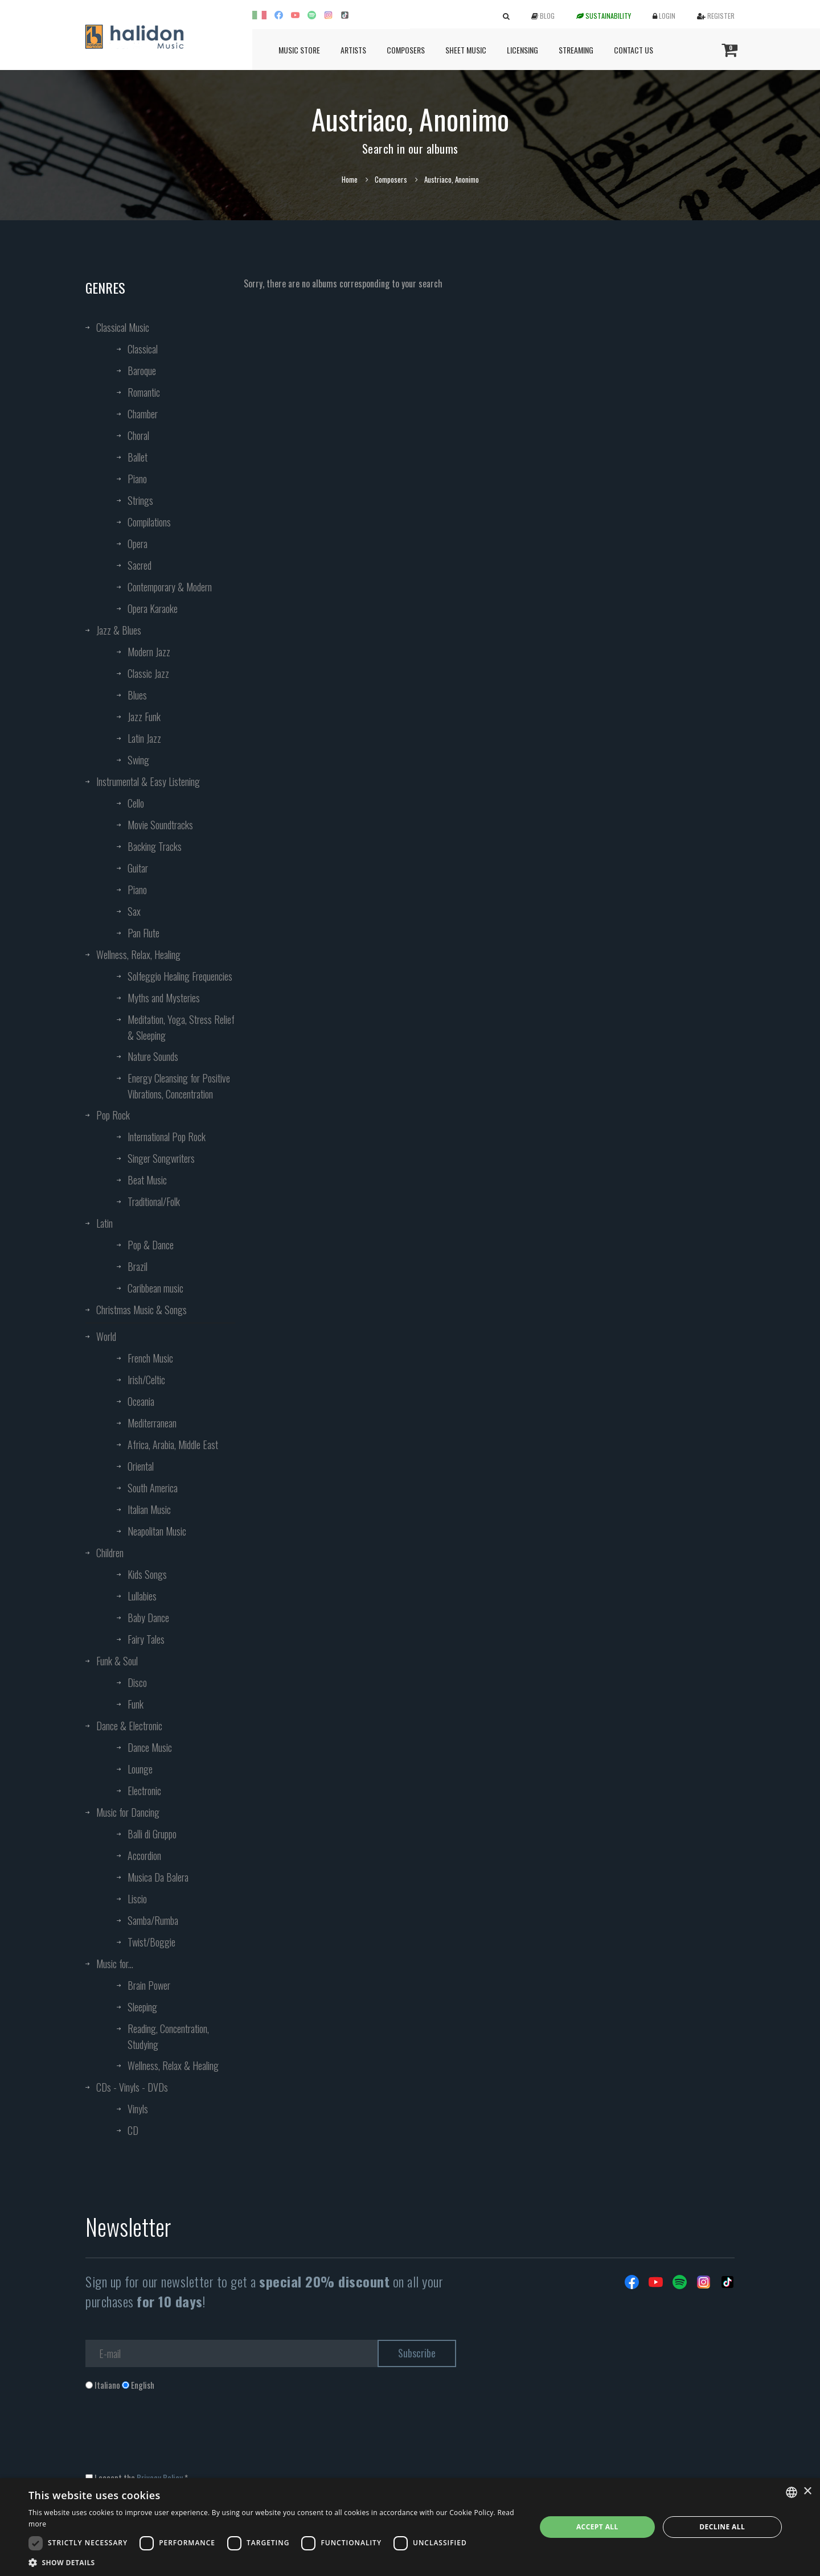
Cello (136, 803)
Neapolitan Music (157, 1531)
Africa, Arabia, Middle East (173, 1444)
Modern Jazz (149, 651)
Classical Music (122, 327)
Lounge (140, 1769)
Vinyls (138, 2108)
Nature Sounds (153, 1056)
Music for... (114, 1963)
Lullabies (142, 1596)
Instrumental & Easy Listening (148, 781)
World (106, 1336)
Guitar (138, 868)
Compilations (149, 522)
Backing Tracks (155, 846)
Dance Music (150, 1747)
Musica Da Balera (158, 1877)
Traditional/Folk (154, 1201)
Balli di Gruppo (152, 1833)
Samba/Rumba (153, 1920)
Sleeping (142, 2006)
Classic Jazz (148, 673)
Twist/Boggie (151, 1942)
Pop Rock (113, 1115)
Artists (353, 50)
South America (153, 1487)
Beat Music (147, 1179)
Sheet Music (465, 50)
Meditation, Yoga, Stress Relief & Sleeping (181, 1027)
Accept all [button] (597, 2527)
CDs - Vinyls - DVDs (132, 2087)
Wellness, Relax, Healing (138, 954)
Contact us (633, 50)
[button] (274, 2562)
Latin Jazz (144, 738)
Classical (143, 348)
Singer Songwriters (161, 1158)
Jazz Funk (144, 716)
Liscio (137, 1898)
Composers (406, 50)
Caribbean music (155, 1288)
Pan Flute (143, 932)
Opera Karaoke (153, 608)
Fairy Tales (146, 1639)
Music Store (299, 50)
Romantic (144, 392)
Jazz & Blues (118, 630)
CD (133, 2130)
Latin (104, 1223)
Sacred (139, 565)
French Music (150, 1358)
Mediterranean (152, 1422)
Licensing (522, 50)
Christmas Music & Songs (141, 1309)
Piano (137, 478)
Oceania (141, 1401)
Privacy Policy (160, 2477)
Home (350, 179)
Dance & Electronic (129, 1725)
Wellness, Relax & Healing (173, 2065)
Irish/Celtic (146, 1379)
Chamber (143, 413)
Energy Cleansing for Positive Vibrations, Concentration (179, 1086)
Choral (138, 435)
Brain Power (149, 1985)
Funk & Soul (117, 1660)
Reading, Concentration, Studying (168, 2036)
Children (110, 1552)
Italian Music (149, 1509)
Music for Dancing (127, 1812)
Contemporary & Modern (170, 586)
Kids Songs (147, 1574)
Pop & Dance (151, 1244)
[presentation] (172, 2437)
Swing (138, 759)
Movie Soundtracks (160, 824)
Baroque (142, 370)
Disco (137, 1682)
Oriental (141, 1466)
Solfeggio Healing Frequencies (180, 976)
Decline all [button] (722, 2527)
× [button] (807, 2491)
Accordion (144, 1855)
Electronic (144, 1790)
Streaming (576, 50)
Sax (134, 911)
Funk (136, 1704)
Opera (137, 543)
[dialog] (410, 2527)
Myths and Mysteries (164, 997)
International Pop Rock (167, 1136)
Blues (137, 695)
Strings (140, 500)
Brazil (137, 1266)
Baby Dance (148, 1617)
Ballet (137, 457)
